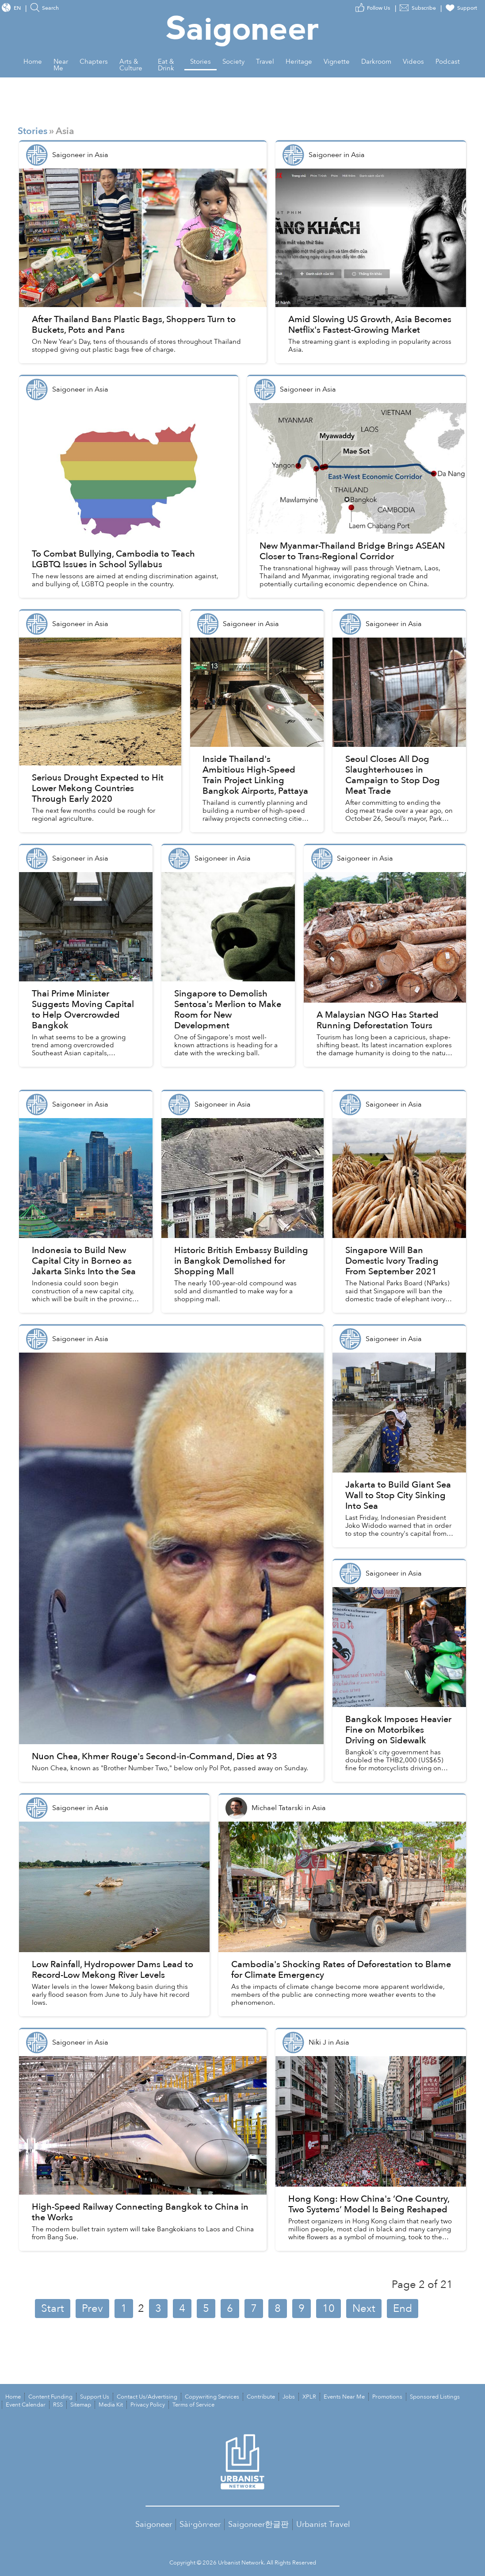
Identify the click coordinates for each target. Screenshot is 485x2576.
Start (52, 2308)
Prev (92, 2308)
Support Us (94, 2397)
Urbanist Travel (323, 2524)
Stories (32, 131)
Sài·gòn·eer (200, 2524)
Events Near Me (344, 2397)
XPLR (309, 2397)
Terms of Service (193, 2405)
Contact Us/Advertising (147, 2397)
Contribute (261, 2397)
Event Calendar (26, 2405)
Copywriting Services (212, 2397)
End (402, 2308)
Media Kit (111, 2405)
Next (363, 2308)
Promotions (387, 2397)
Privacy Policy (147, 2405)
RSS (58, 2405)
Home (13, 2397)
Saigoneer (153, 2524)
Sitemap (80, 2405)
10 (328, 2308)
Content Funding (50, 2397)
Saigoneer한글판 (258, 2524)
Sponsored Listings (435, 2397)
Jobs (289, 2397)
